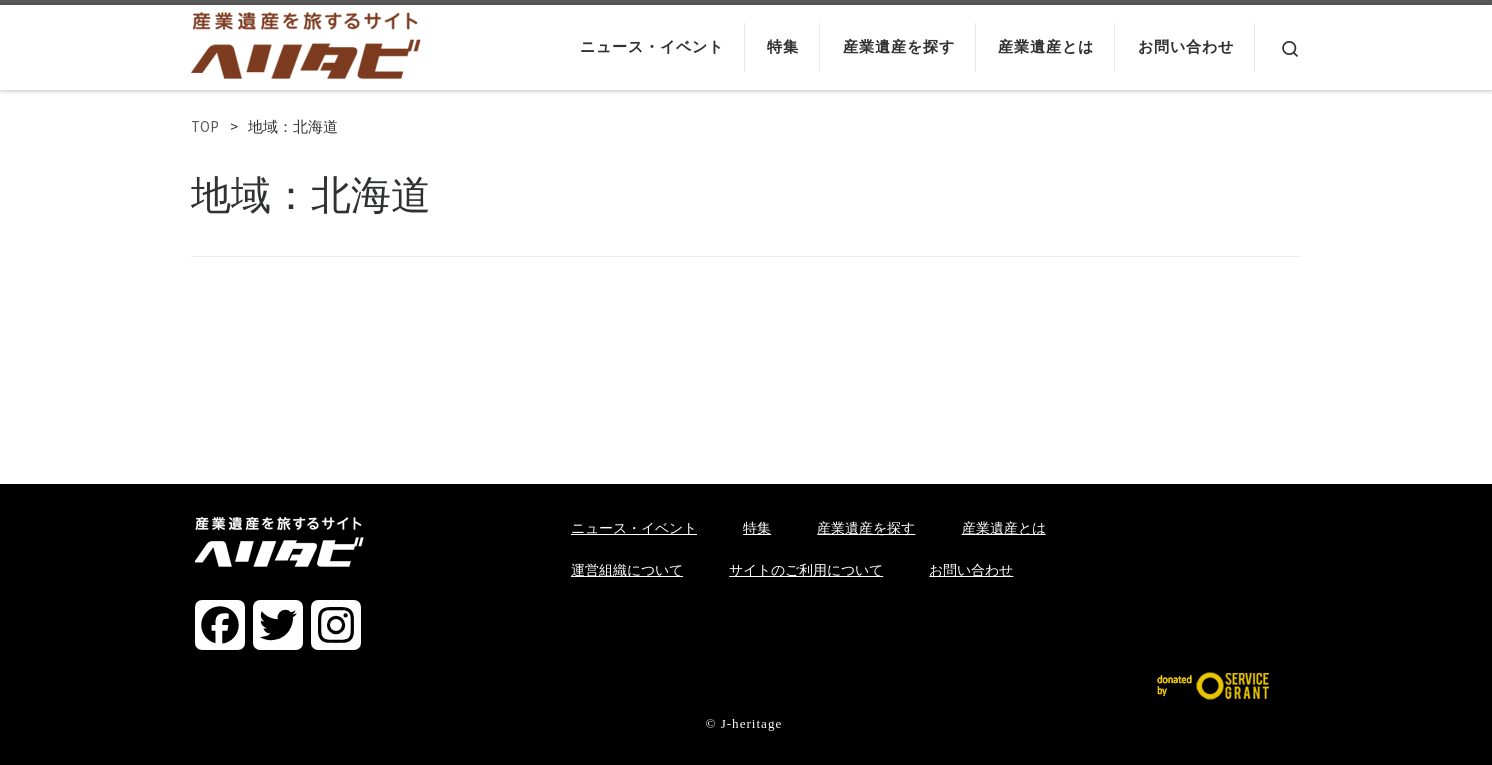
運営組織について (627, 570)
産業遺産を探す (866, 528)
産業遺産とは (1004, 528)
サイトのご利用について (806, 570)
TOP (205, 126)
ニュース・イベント (634, 528)
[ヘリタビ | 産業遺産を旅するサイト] (306, 41)
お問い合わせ (971, 570)
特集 (757, 528)
